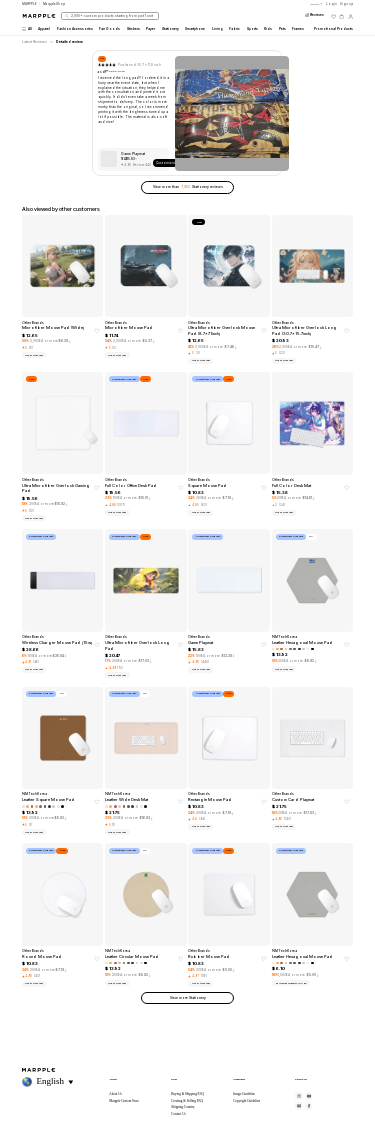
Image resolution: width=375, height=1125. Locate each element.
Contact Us (178, 1114)
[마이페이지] (350, 16)
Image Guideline (244, 1094)
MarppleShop (54, 4)
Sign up (346, 4)
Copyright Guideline (246, 1101)
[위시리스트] (333, 16)
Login (331, 4)
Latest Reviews (34, 42)
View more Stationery (188, 998)
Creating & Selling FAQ (187, 1101)
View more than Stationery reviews (188, 187)
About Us (115, 1094)
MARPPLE (29, 4)
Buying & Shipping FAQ (187, 1094)
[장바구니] (341, 16)
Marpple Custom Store (124, 1101)
